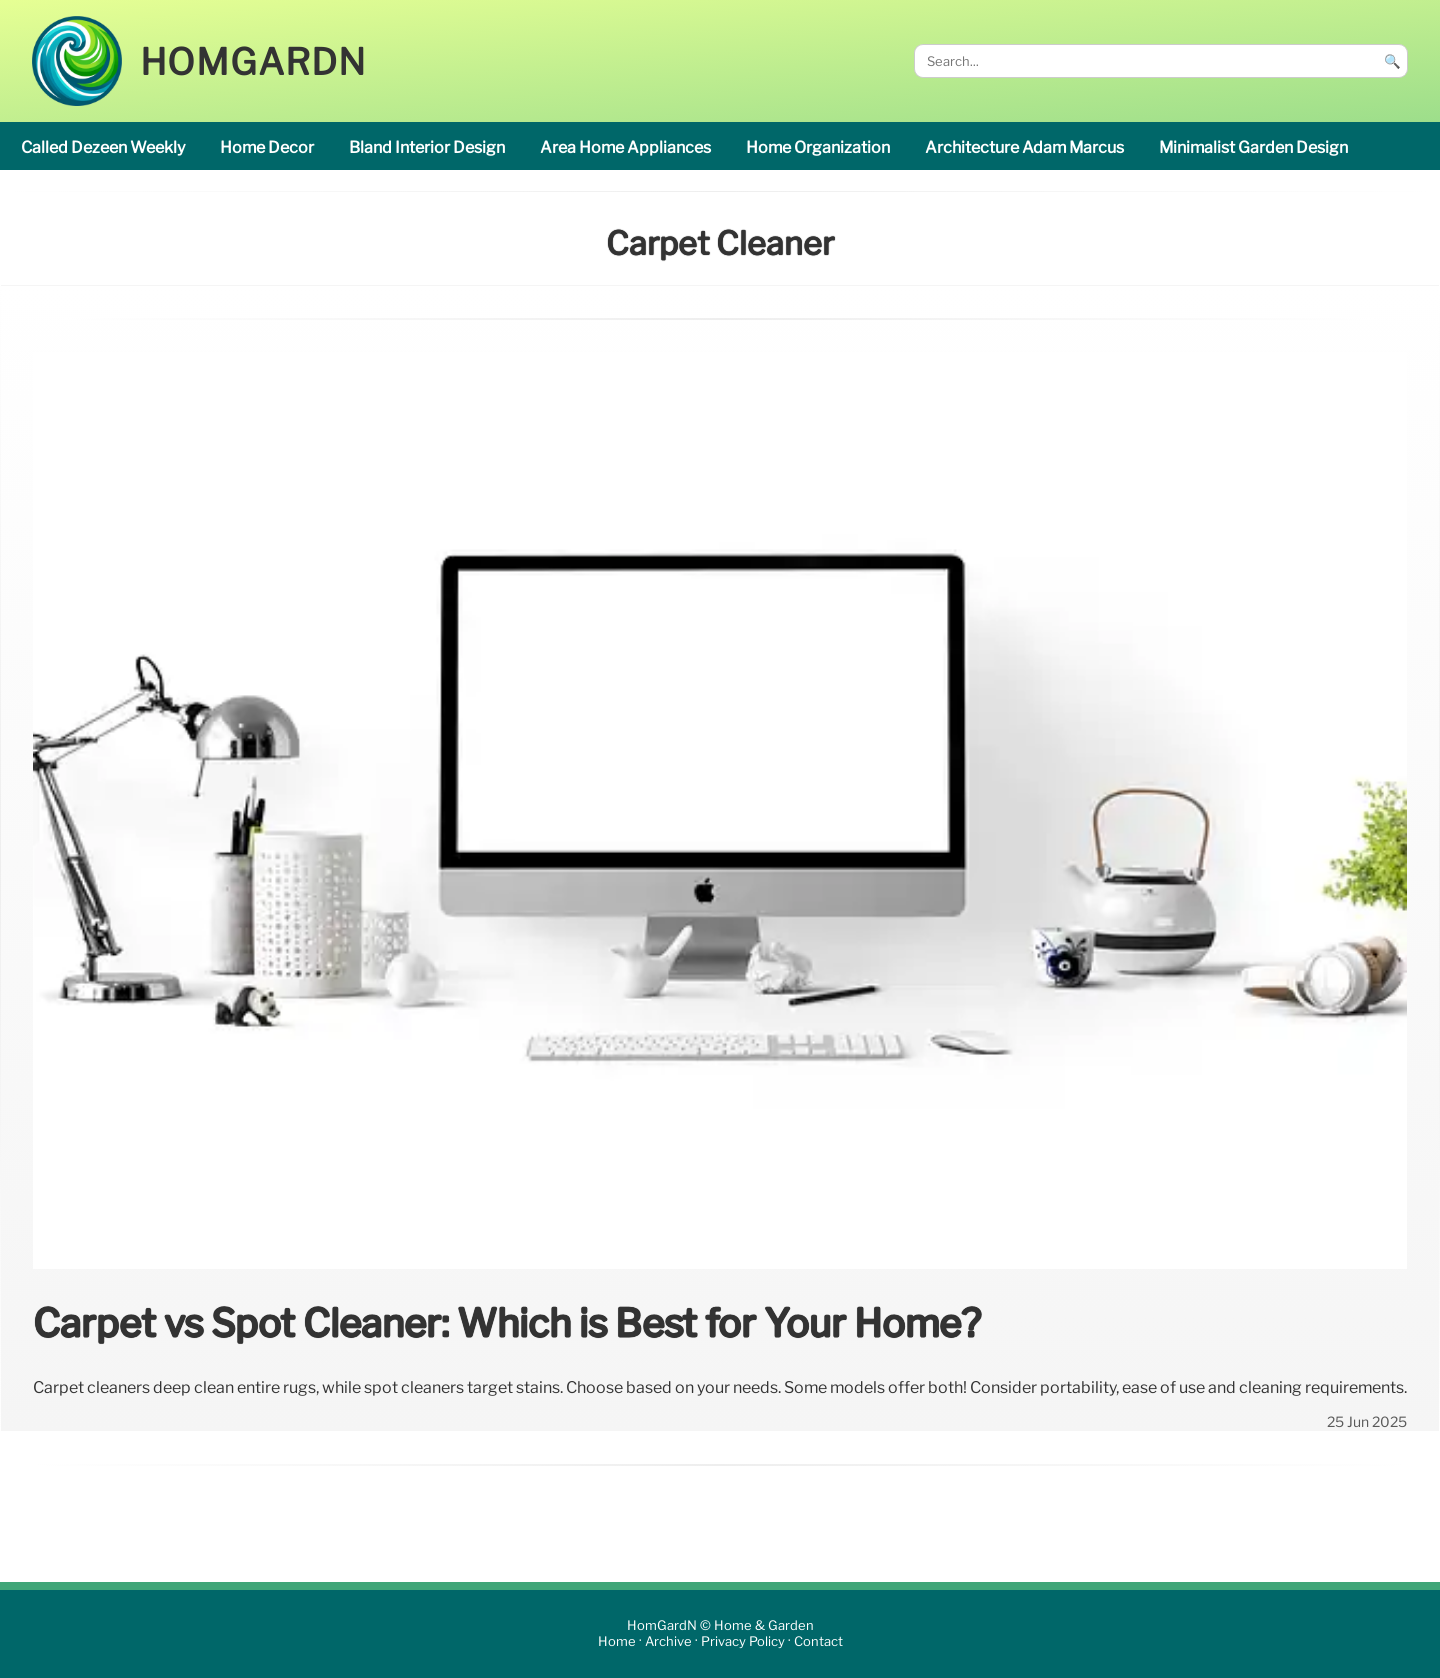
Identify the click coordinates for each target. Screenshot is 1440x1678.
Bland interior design (427, 147)
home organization (818, 147)
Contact (818, 1642)
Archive (668, 1642)
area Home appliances (625, 147)
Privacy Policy (743, 1642)
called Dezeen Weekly (103, 147)
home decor (267, 147)
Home (617, 1642)
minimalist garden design (1253, 147)
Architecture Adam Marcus (1024, 147)
